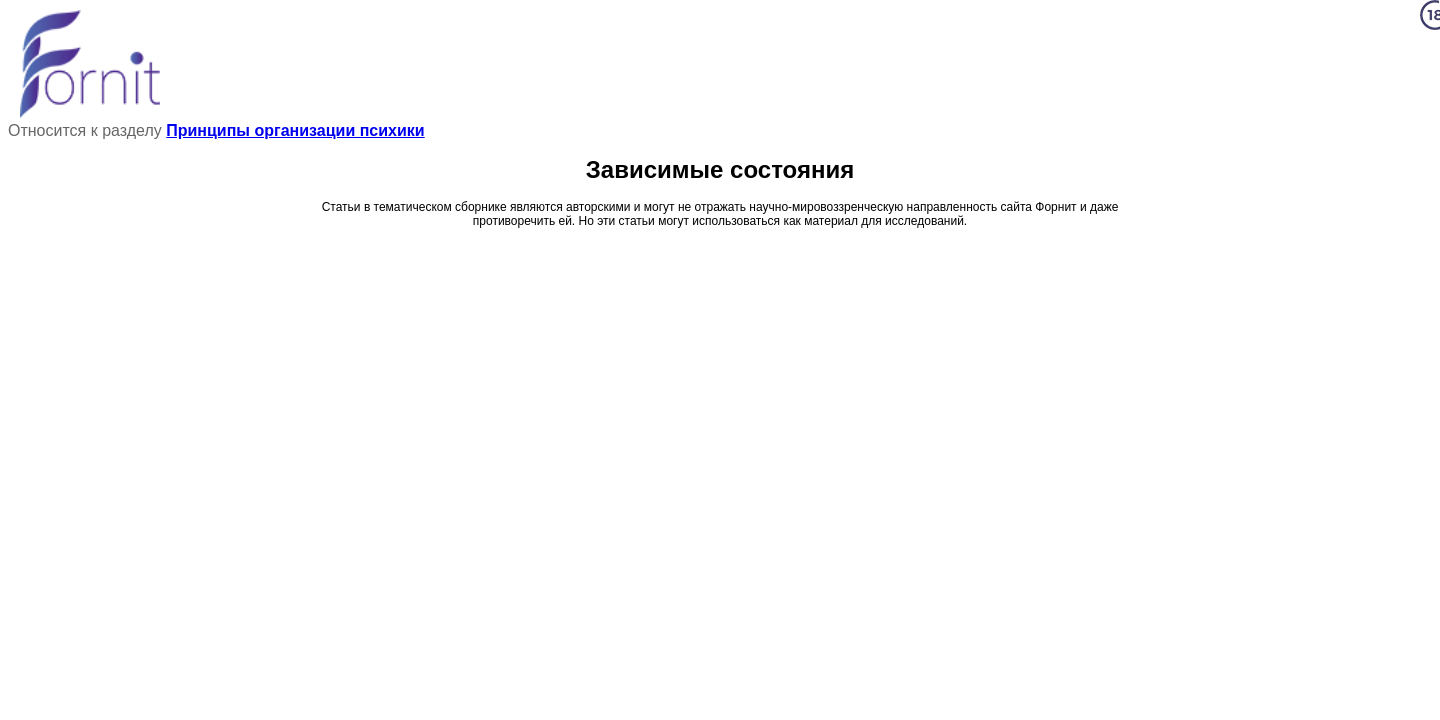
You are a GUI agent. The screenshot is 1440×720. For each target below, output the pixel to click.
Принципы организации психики (295, 130)
